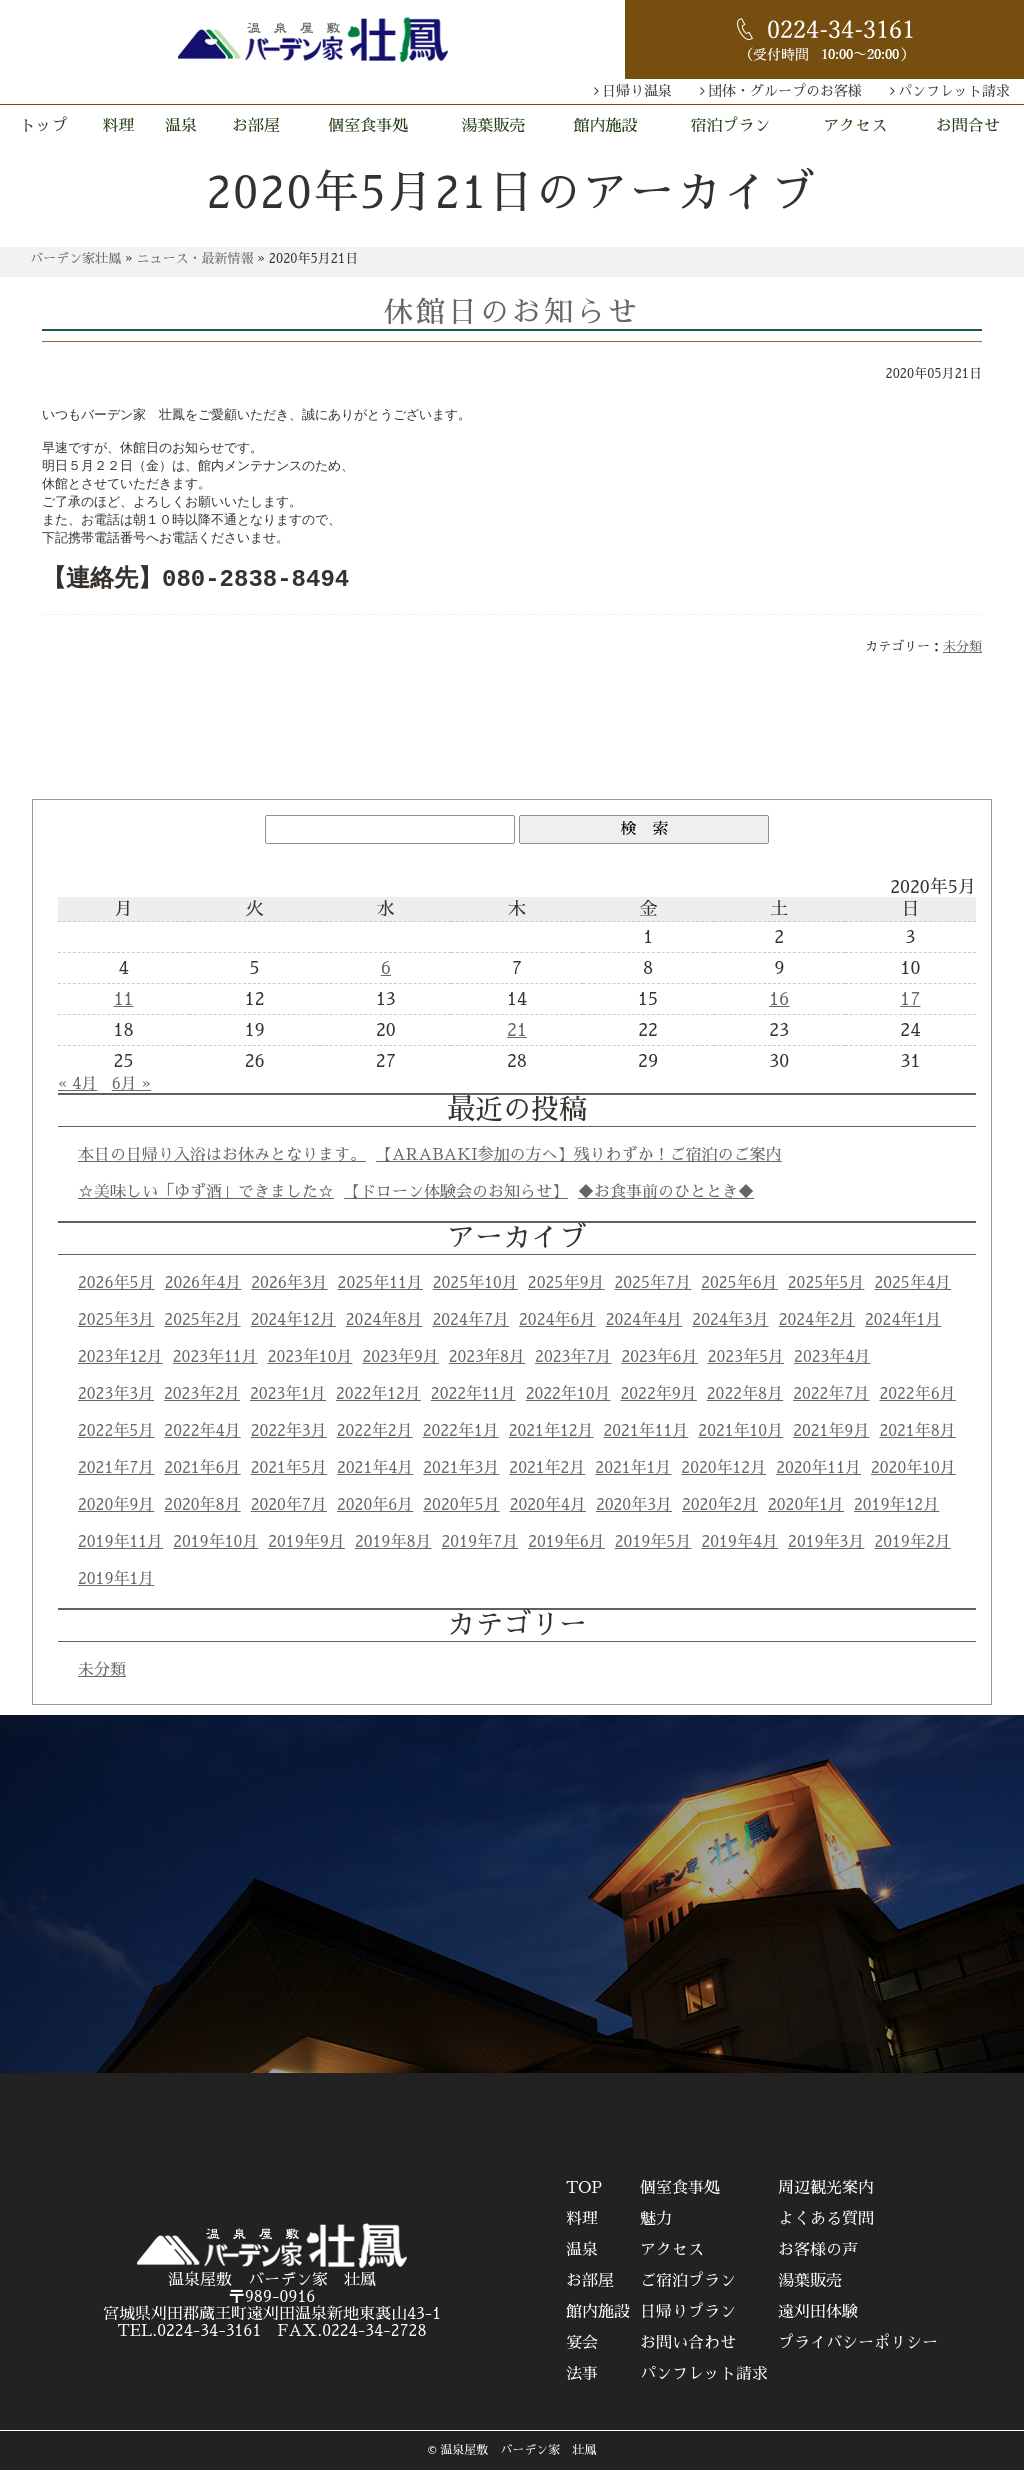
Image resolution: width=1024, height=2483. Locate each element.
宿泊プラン (730, 126)
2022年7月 (831, 1407)
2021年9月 (831, 1444)
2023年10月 (310, 1370)
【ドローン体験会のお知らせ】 (456, 1205)
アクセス (855, 126)
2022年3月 (289, 1444)
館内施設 (606, 126)
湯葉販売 (493, 126)
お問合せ (968, 126)
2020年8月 (202, 1518)
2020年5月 (461, 1518)
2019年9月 (306, 1555)
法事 (582, 2387)
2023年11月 (215, 1370)
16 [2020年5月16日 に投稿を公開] (779, 1012)
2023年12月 (120, 1370)
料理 (119, 126)
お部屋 (256, 126)
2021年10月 (740, 1444)
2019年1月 (116, 1592)
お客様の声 (818, 2263)
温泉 (181, 126)
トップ (44, 126)
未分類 (962, 659)
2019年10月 (215, 1555)
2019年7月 (480, 1555)
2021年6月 (202, 1481)
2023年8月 (487, 1370)
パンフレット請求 (954, 91)
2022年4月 (202, 1444)
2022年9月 (658, 1407)
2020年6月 (375, 1518)
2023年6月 (659, 1370)
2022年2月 (375, 1444)
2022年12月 (378, 1407)
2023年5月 (746, 1370)
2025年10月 (475, 1296)
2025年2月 (202, 1333)
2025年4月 (912, 1296)
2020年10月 (913, 1481)
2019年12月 (896, 1518)
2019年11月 (120, 1555)
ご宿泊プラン (688, 2294)
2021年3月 (461, 1481)
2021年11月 (646, 1444)
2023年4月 (832, 1370)
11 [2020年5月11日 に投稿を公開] (124, 1012)
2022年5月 (116, 1444)
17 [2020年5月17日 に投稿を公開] (910, 1012)
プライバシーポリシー (858, 2356)
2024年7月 (470, 1333)
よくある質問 (826, 2232)
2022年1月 (461, 1444)
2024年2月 (817, 1333)
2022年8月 (745, 1407)
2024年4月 (644, 1333)
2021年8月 (917, 1444)
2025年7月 (653, 1296)
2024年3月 (730, 1333)
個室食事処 (368, 126)
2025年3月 (116, 1333)
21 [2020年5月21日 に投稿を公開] (517, 1043)
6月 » (131, 1097)
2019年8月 (393, 1555)
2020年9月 (116, 1518)
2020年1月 (806, 1518)
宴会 (582, 2356)
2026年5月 (116, 1296)
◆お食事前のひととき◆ (666, 1205)
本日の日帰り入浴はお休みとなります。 (222, 1168)
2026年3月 (289, 1296)
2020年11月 (818, 1481)
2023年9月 (400, 1370)
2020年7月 (289, 1518)
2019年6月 (566, 1555)
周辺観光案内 (826, 2201)
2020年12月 (723, 1481)
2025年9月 (566, 1296)
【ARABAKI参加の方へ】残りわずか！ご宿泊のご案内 (579, 1168)
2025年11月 (380, 1296)
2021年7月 (116, 1481)
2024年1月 (903, 1333)
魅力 (656, 2232)
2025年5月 (826, 1296)
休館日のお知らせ (512, 312)
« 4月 (77, 1097)
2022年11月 (473, 1407)
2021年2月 (547, 1481)
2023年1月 (288, 1407)
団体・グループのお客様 (785, 91)
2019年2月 (912, 1555)
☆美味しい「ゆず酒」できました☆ (206, 1205)
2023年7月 (573, 1370)
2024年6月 (557, 1333)
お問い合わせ (688, 2356)
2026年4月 (203, 1296)
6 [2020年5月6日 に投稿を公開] (386, 981)
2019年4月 (739, 1555)
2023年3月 (116, 1407)
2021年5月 (289, 1481)
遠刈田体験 (818, 2325)
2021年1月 (633, 1481)
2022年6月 (917, 1407)
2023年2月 (202, 1407)
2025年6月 (739, 1296)
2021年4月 (375, 1481)
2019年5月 (653, 1555)
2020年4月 (548, 1518)
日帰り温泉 (637, 91)
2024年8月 (384, 1333)
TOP (584, 2201)
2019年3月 (826, 1555)
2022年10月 (568, 1407)
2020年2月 (720, 1518)
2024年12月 (293, 1333)
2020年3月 (634, 1518)
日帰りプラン (688, 2325)
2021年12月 (551, 1444)
